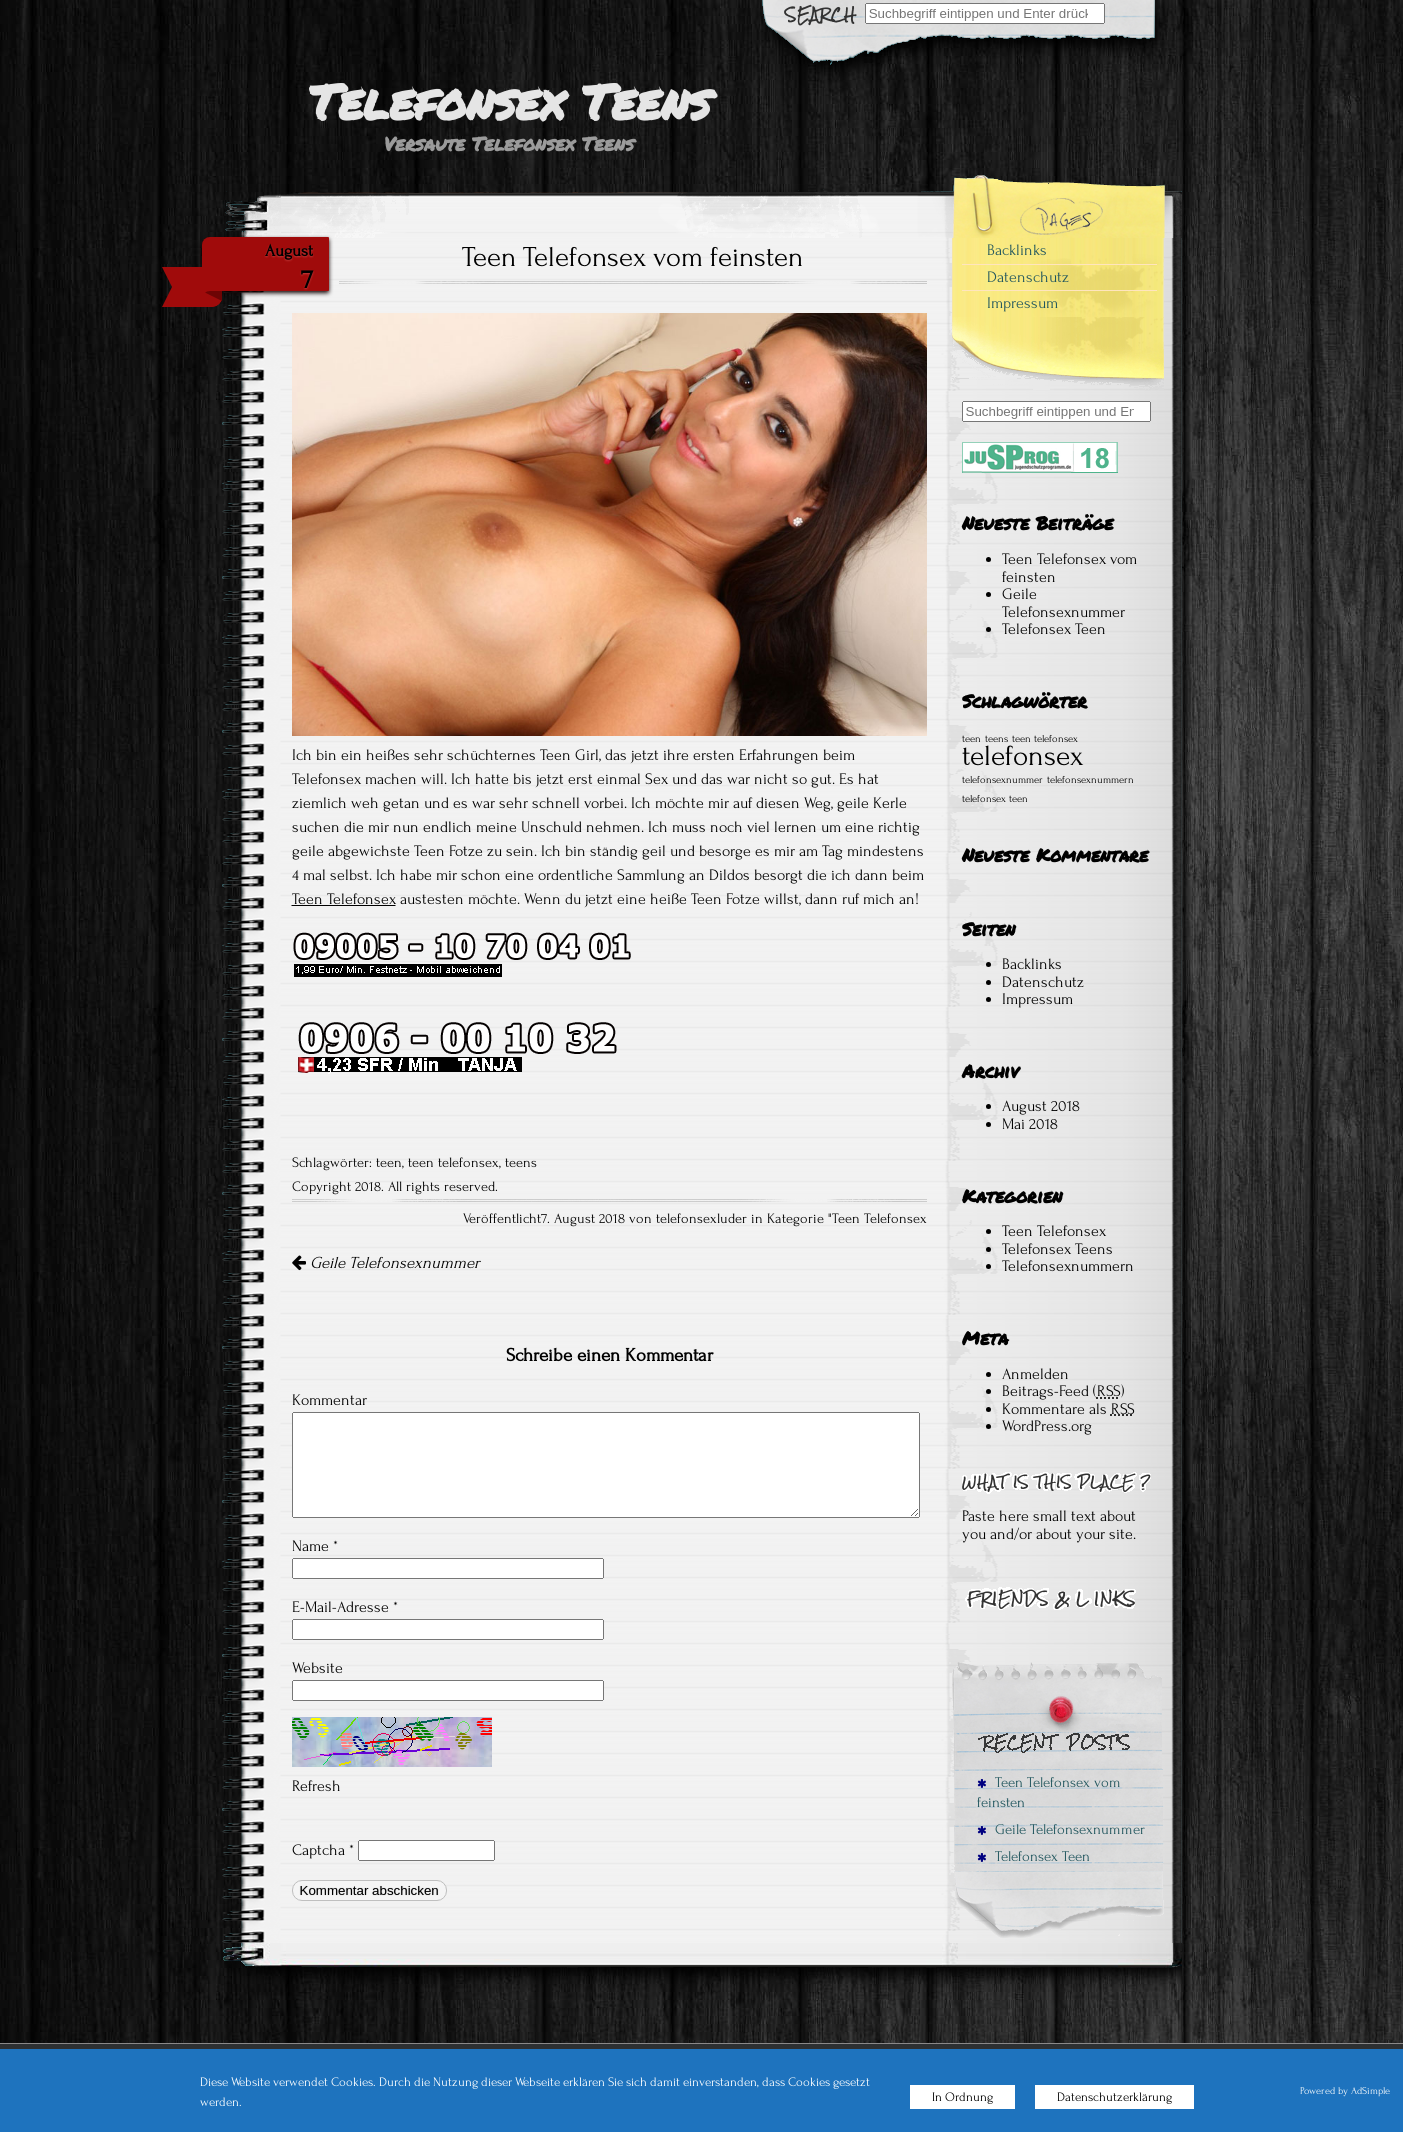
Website (317, 1668)
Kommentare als (1068, 1409)
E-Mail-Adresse (345, 1607)
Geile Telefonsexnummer (386, 1263)
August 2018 (1041, 1106)
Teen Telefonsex (344, 899)
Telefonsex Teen (1054, 629)
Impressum (1022, 303)
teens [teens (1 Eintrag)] (996, 739)
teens (521, 1163)
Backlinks (1017, 250)
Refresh (316, 1786)
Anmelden (1035, 1374)
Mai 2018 (1030, 1124)
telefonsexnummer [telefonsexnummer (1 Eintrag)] (1002, 780)
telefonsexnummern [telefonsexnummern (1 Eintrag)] (1090, 780)
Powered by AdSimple (1345, 2091)
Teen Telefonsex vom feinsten (1069, 568)
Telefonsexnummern (1068, 1266)
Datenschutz (1028, 277)
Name (315, 1546)
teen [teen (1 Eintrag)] (971, 739)
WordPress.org (1047, 1426)
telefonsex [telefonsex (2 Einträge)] (1023, 756)
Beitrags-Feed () (1063, 1391)
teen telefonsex (453, 1163)
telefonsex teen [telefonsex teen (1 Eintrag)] (995, 799)
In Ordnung (962, 2097)
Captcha (318, 1850)
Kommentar (329, 1400)
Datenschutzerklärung (1114, 2097)
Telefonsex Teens (1057, 1249)
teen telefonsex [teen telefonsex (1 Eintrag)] (1045, 739)
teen (389, 1163)
